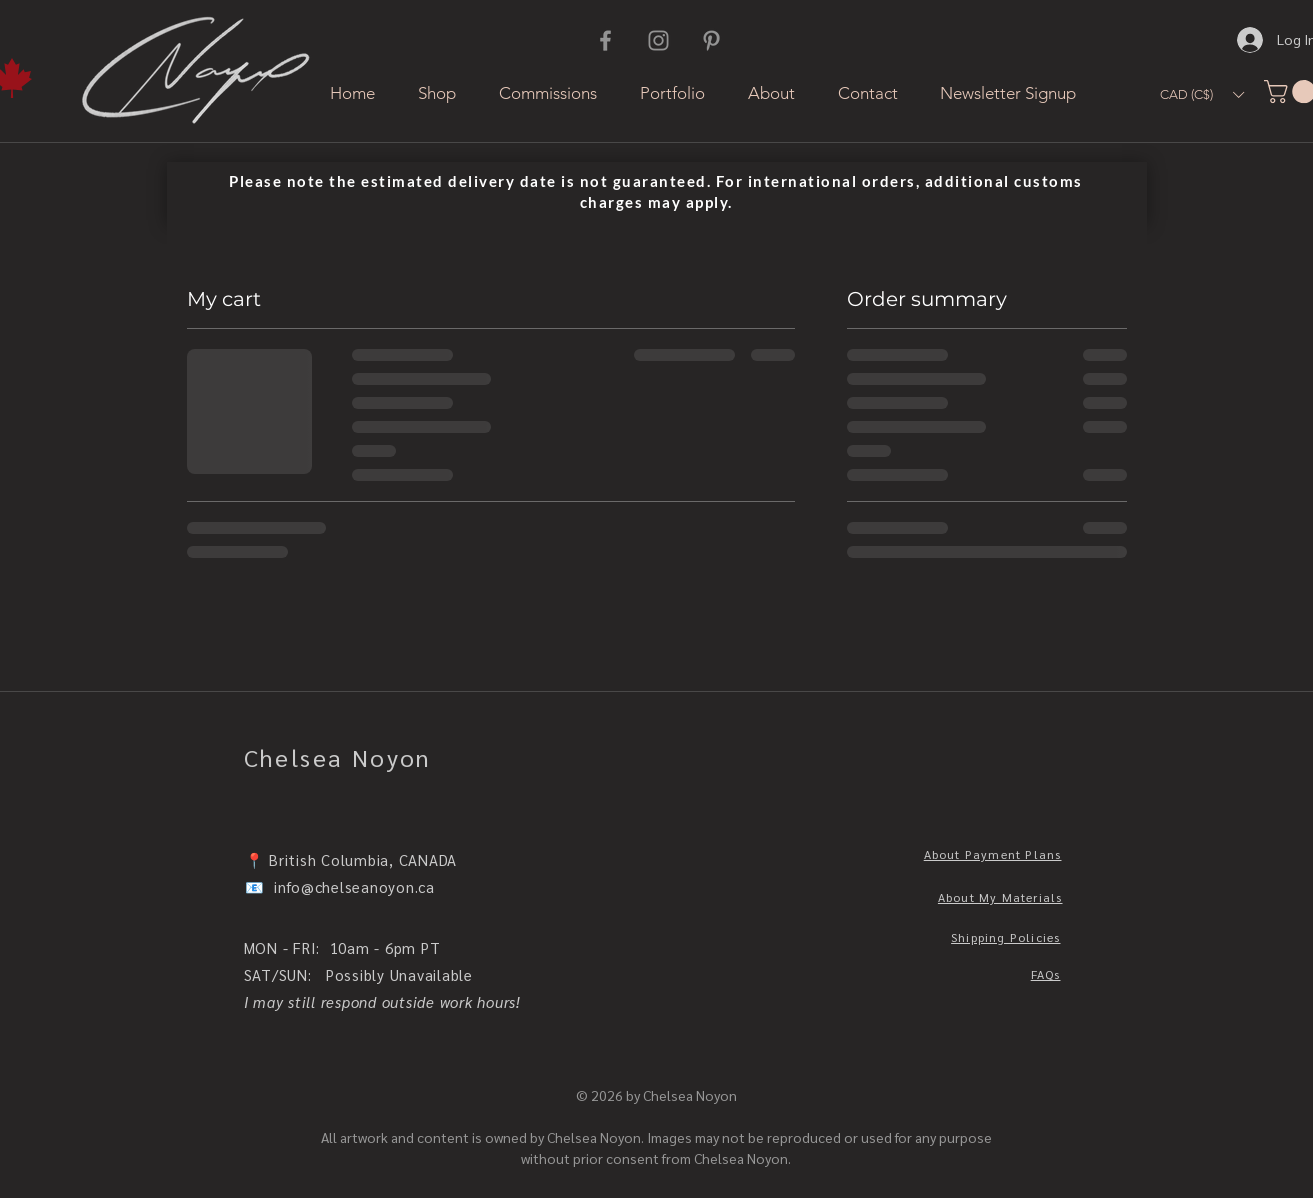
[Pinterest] (711, 40)
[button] (1202, 94)
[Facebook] (605, 40)
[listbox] (1202, 94)
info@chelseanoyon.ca (354, 886)
